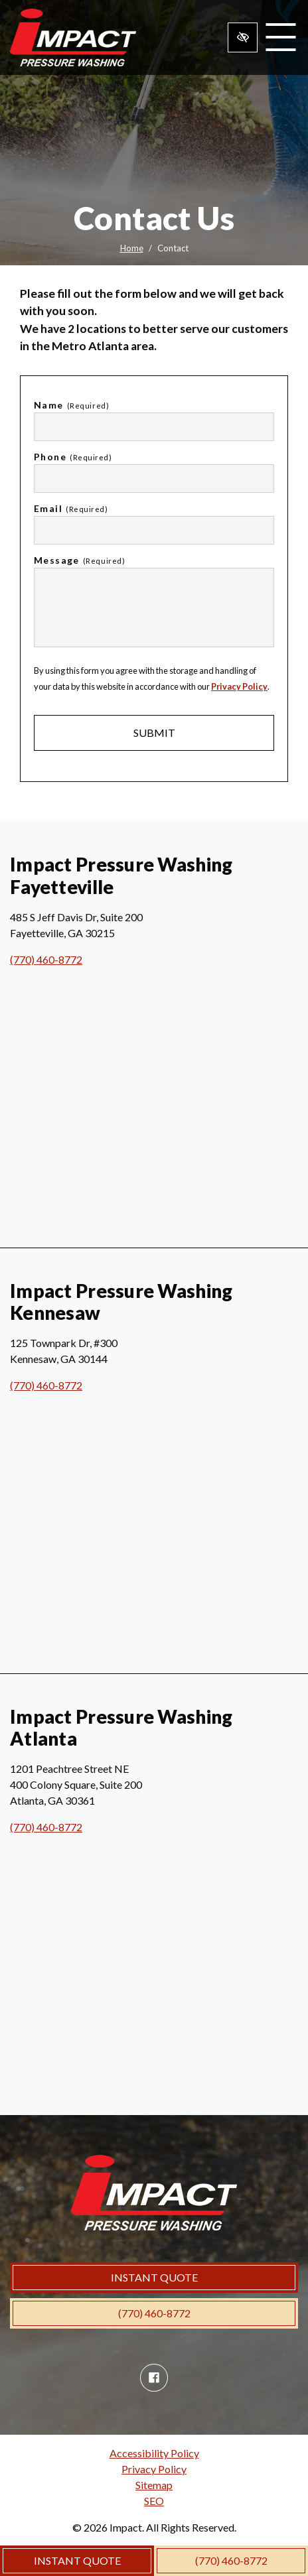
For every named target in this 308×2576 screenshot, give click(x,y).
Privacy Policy (239, 686)
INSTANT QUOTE (77, 2560)
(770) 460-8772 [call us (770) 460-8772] (231, 2560)
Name (71, 405)
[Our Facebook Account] (154, 2378)
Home (131, 248)
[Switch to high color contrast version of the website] (243, 37)
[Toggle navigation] (280, 37)
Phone (73, 457)
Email (71, 508)
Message (79, 560)
